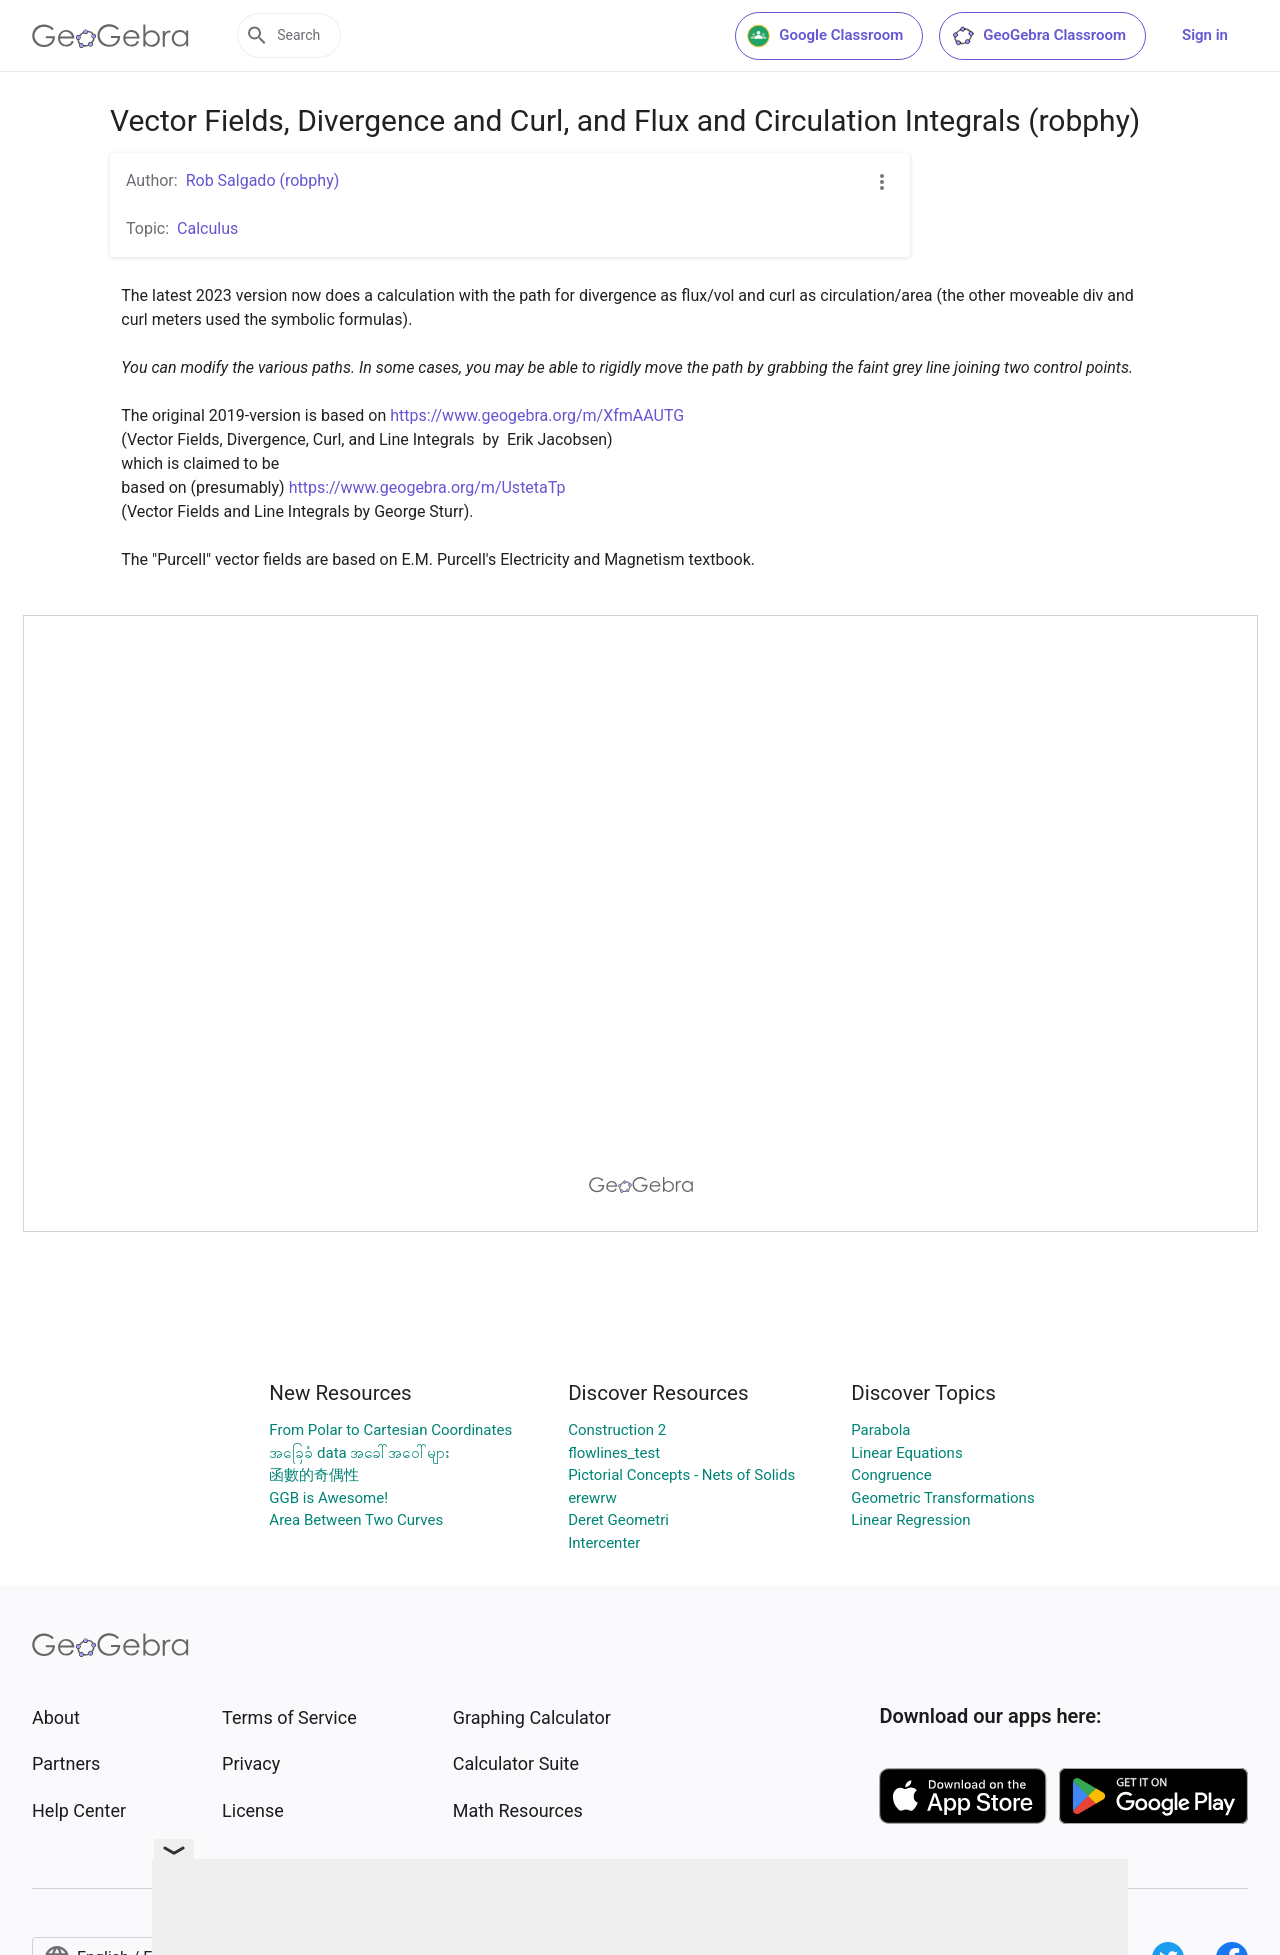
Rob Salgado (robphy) (263, 180)
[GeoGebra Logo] (110, 36)
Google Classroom (825, 36)
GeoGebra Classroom (1038, 36)
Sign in (1205, 35)
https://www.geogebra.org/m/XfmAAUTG (537, 415)
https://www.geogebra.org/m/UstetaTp (427, 487)
